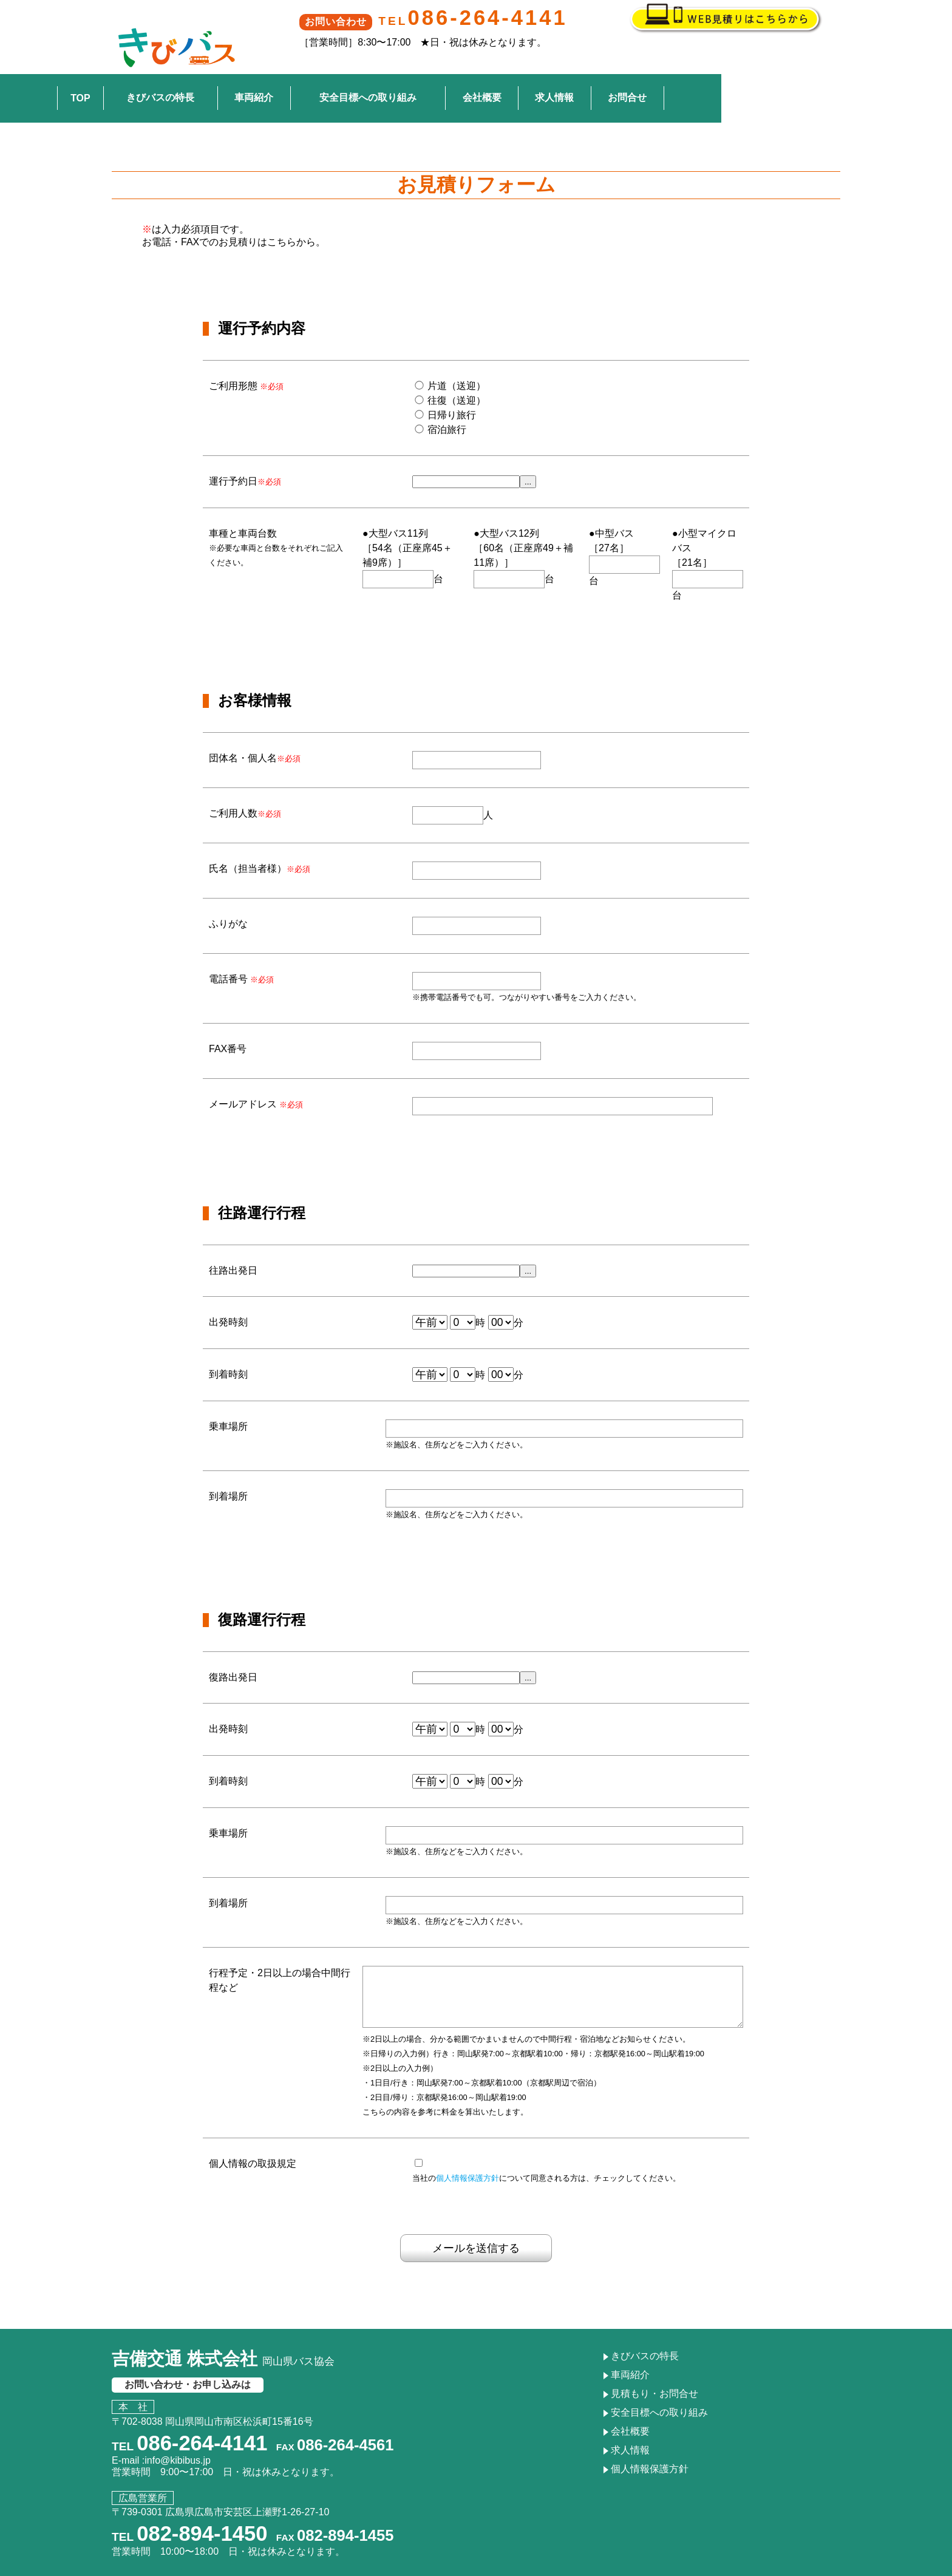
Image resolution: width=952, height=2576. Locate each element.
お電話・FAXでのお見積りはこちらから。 (233, 208)
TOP (196, 73)
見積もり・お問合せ (654, 2372)
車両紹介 (369, 72)
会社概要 (597, 72)
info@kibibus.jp (177, 2438)
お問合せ (743, 72)
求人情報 (670, 72)
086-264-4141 (503, 17)
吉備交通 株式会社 (223, 2337)
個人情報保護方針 (467, 2156)
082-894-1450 (202, 2511)
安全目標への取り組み (483, 72)
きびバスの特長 (276, 72)
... (528, 447)
